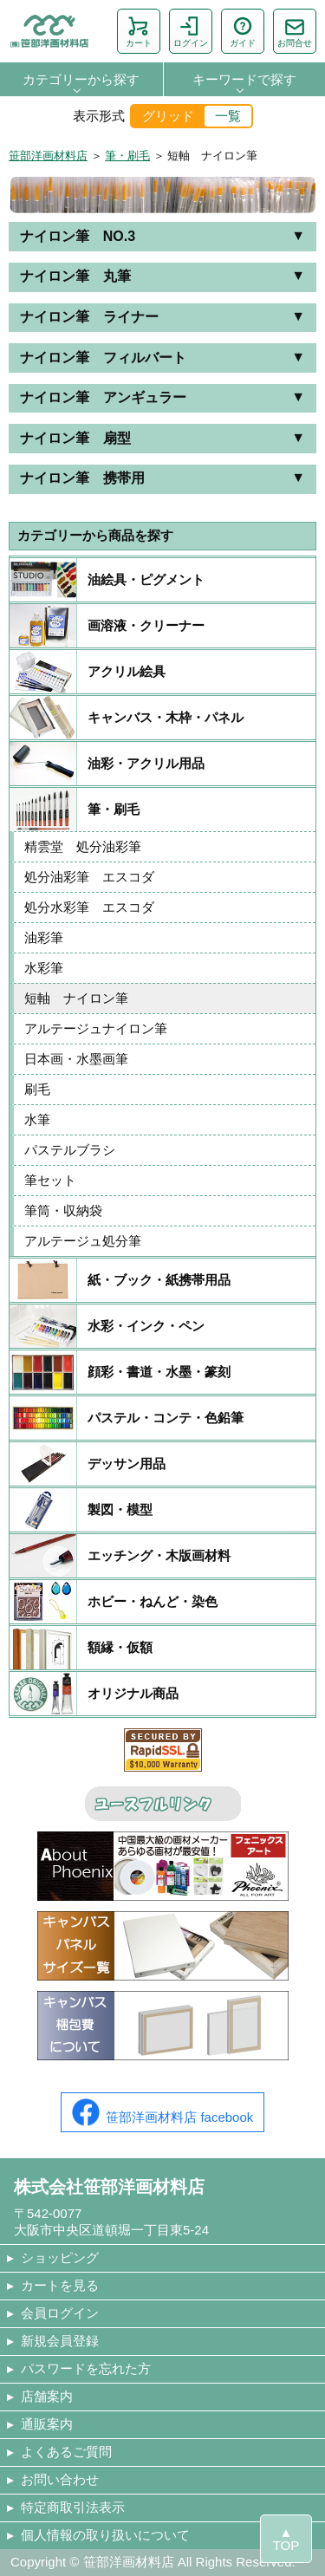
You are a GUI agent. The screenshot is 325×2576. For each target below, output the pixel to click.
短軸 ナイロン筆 (76, 998)
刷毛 (43, 1089)
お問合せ (294, 31)
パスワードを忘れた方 (86, 2368)
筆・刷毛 (127, 155)
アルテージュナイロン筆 (95, 1028)
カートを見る (60, 2285)
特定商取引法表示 (73, 2507)
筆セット (50, 1180)
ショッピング (60, 2257)
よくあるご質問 (66, 2451)
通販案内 (47, 2424)
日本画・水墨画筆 (76, 1058)
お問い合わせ (60, 2479)
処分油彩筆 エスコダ (95, 876)
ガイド (243, 31)
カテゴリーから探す (81, 79)
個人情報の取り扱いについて (105, 2534)
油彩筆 (50, 937)
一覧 (228, 115)
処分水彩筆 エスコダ (95, 907)
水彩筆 (50, 967)
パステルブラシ (69, 1149)
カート (139, 31)
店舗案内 (47, 2396)
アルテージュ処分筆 (82, 1240)
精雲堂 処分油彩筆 (95, 846)
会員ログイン (60, 2313)
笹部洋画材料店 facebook (163, 2112)
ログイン (190, 31)
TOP (286, 2545)
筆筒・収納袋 (63, 1210)
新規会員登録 (60, 2340)
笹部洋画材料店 (48, 155)
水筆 (37, 1119)
